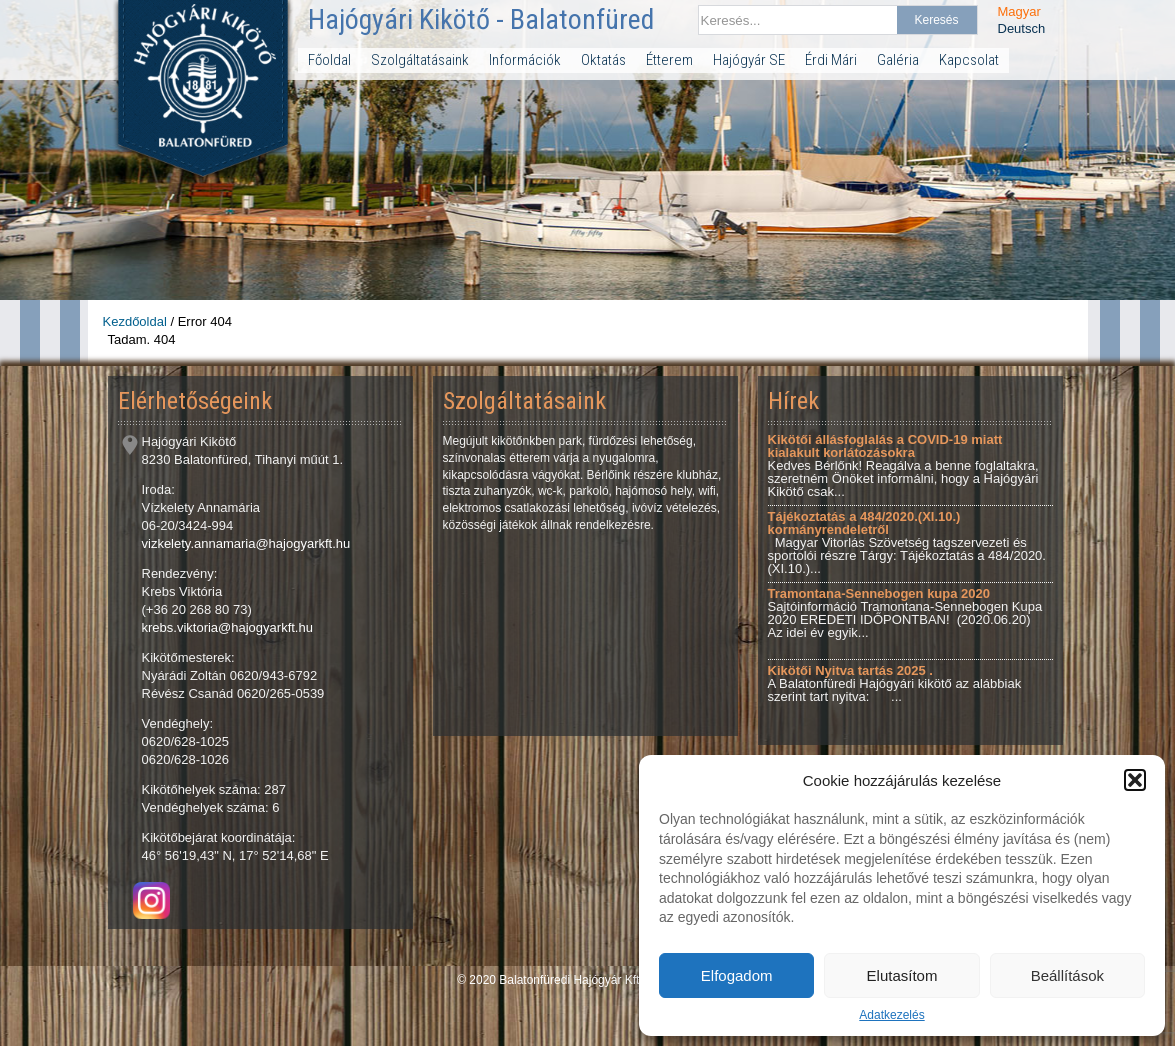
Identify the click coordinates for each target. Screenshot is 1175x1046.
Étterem (669, 60)
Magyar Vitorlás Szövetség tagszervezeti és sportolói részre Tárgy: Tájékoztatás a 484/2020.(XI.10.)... (907, 542)
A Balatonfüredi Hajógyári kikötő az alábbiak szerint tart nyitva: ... (895, 683)
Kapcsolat (969, 60)
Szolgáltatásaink (420, 60)
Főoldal (329, 60)
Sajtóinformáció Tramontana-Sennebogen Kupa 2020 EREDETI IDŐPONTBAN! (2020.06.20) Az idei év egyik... (905, 613)
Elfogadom (737, 975)
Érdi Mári (831, 60)
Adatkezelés (891, 1015)
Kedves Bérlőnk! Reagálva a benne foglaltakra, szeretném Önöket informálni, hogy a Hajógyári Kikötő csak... (903, 465)
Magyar (1019, 11)
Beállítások (1067, 975)
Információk (525, 60)
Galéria (898, 60)
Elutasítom (902, 975)
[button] (1135, 780)
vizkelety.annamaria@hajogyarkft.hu (246, 543)
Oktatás (603, 60)
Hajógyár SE (749, 60)
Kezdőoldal (135, 321)
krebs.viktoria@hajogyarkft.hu (227, 627)
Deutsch (1022, 28)
